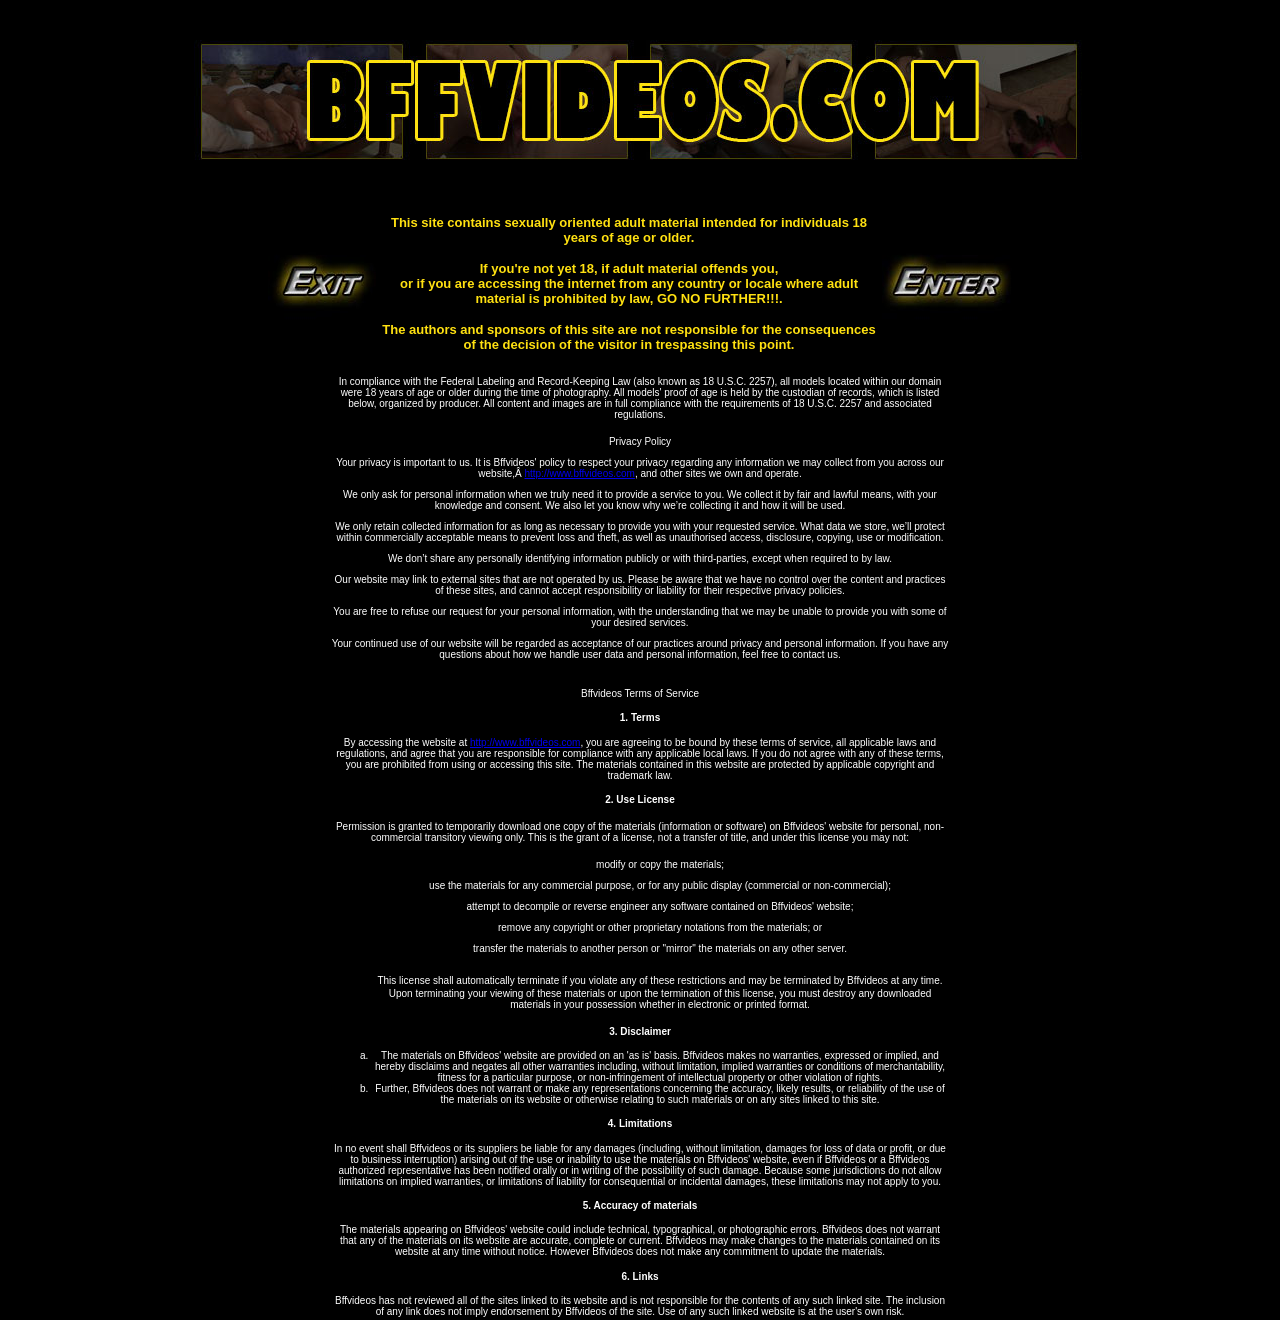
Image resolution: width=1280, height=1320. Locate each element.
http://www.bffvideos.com (579, 473)
